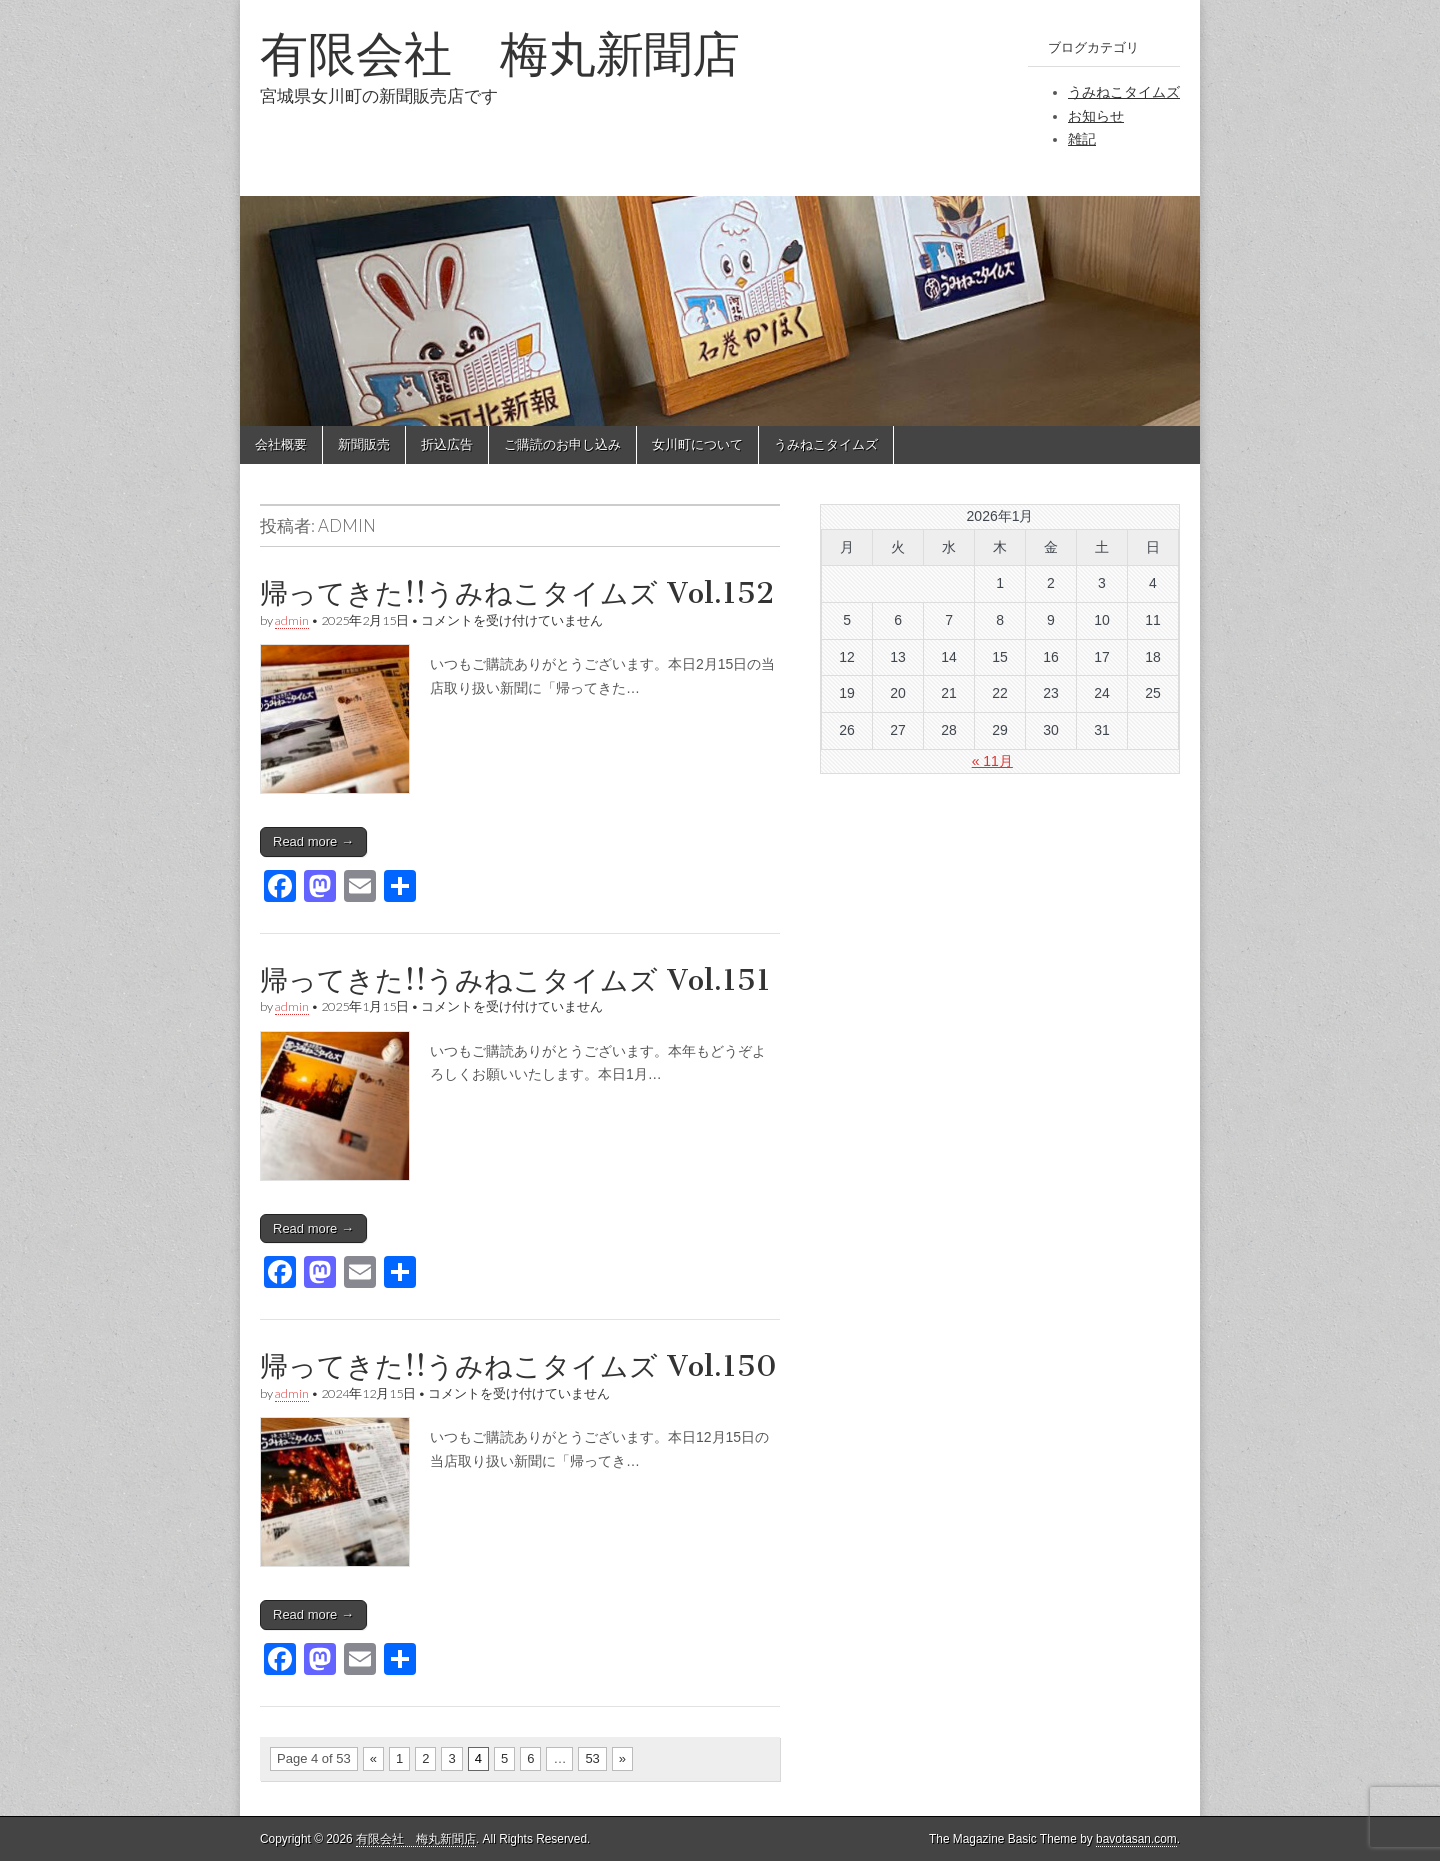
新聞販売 (364, 444)
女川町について (697, 444)
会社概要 (281, 444)
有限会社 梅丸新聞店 (500, 53)
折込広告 (447, 444)
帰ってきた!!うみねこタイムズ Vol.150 (518, 1366)
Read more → (313, 841)
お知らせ (1096, 116)
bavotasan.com (1136, 1839)
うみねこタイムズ (1124, 92)
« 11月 (992, 761)
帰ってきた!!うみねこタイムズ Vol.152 (517, 593)
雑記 (1082, 139)
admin (292, 620)
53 (592, 1758)
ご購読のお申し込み (562, 444)
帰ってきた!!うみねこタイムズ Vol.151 (515, 980)
